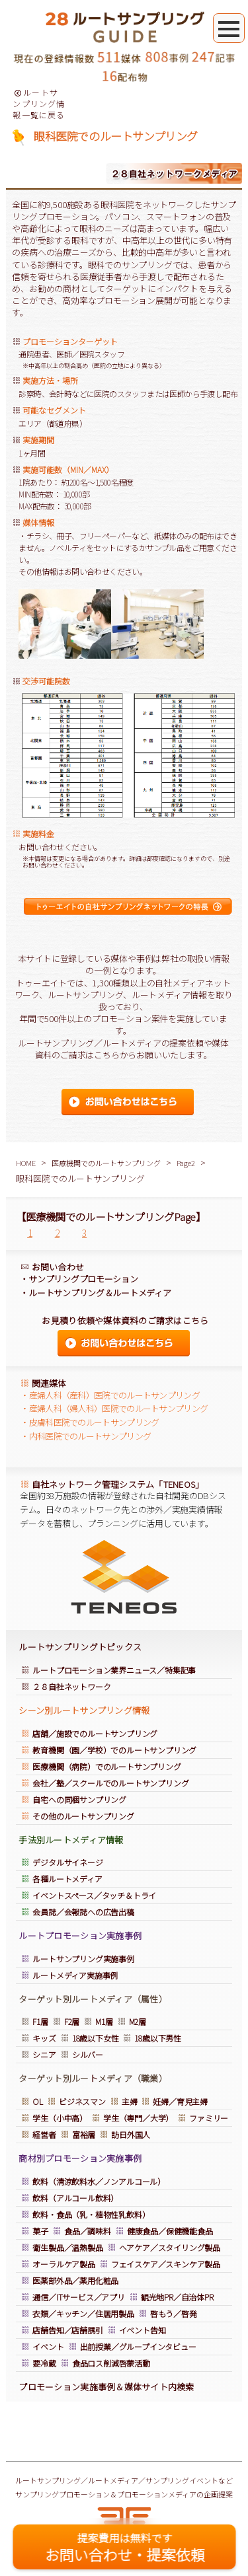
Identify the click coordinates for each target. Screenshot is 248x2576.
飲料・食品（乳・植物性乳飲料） (90, 2214)
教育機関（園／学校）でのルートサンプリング (114, 1749)
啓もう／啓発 (173, 2313)
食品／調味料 (87, 2230)
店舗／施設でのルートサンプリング (94, 1733)
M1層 (103, 2021)
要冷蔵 (44, 2363)
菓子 (40, 2230)
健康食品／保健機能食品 (170, 2230)
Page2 (186, 1163)
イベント (47, 2346)
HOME (26, 1163)
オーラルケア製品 (63, 2263)
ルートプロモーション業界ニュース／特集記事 (114, 1669)
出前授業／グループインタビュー (138, 2346)
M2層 (137, 2021)
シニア (44, 2054)
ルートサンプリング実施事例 (83, 1958)
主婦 (130, 2101)
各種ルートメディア (67, 1878)
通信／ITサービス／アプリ (78, 2296)
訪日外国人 (130, 2134)
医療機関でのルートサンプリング (106, 1163)
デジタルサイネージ (67, 1862)
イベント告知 (142, 2330)
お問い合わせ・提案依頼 (124, 2547)
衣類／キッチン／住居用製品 (83, 2313)
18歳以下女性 (95, 2037)
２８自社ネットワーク (71, 1686)
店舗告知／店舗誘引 (67, 2330)
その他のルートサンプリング (83, 1816)
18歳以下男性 (157, 2037)
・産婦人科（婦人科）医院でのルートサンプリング (114, 1408)
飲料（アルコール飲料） (75, 2197)
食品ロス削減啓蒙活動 (111, 2363)
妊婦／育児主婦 (180, 2101)
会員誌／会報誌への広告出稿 (83, 1911)
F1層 (40, 2021)
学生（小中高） (59, 2117)
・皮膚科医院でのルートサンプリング (90, 1422)
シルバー (87, 2054)
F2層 (71, 2021)
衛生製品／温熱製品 (67, 2247)
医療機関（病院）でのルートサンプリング (106, 1766)
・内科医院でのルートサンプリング (86, 1436)
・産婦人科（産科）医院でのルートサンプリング (110, 1395)
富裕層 (83, 2134)
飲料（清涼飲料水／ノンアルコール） (98, 2181)
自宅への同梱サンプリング (79, 1799)
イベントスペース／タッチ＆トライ (94, 1895)
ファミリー (208, 2117)
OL (37, 2101)
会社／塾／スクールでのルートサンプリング (110, 1782)
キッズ (44, 2037)
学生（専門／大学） (138, 2117)
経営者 (44, 2134)
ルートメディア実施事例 (75, 1975)
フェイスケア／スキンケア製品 (165, 2263)
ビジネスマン (82, 2101)
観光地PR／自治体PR (177, 2296)
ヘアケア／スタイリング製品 (169, 2247)
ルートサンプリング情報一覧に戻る (39, 103)
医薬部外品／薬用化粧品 (76, 2280)
